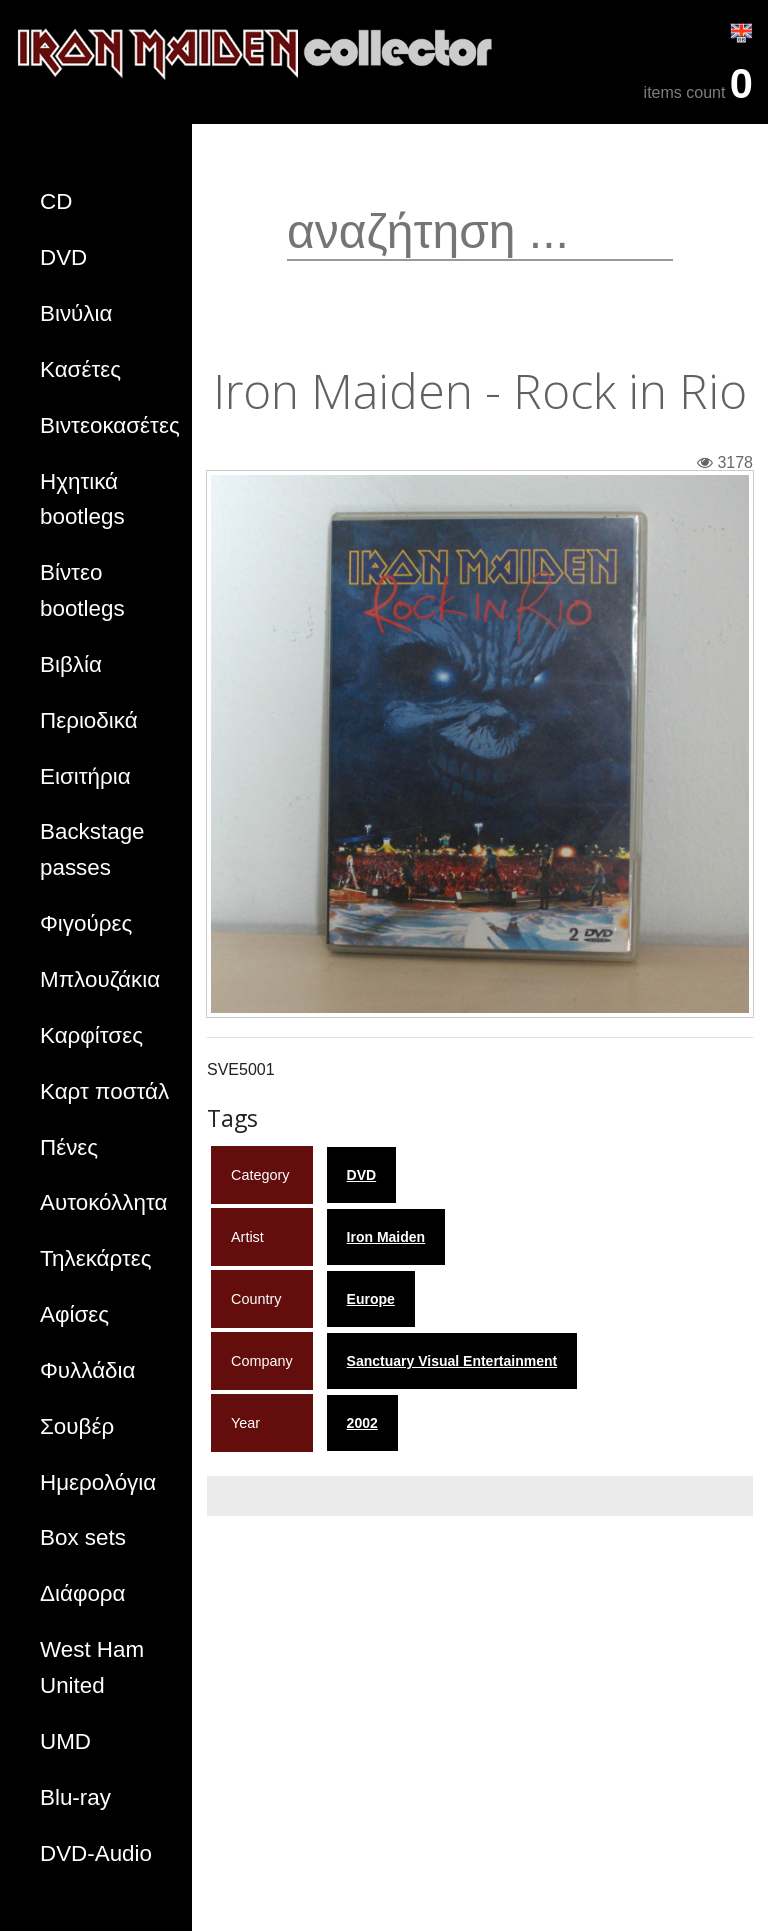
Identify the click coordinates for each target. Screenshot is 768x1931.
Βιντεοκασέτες (110, 425)
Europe (371, 1299)
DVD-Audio (96, 1853)
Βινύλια (76, 313)
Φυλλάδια (88, 1370)
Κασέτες (80, 369)
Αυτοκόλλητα (103, 1202)
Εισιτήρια (85, 776)
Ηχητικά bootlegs (82, 499)
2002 (362, 1423)
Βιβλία (71, 664)
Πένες (69, 1147)
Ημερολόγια (98, 1482)
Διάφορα (83, 1593)
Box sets (83, 1537)
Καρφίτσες (91, 1035)
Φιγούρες (86, 923)
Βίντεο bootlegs (82, 590)
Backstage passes (92, 849)
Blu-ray (75, 1797)
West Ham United (92, 1667)
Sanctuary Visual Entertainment (452, 1361)
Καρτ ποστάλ (104, 1091)
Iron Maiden (386, 1237)
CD (56, 201)
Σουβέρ (77, 1426)
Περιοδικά (89, 720)
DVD (63, 257)
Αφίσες (74, 1314)
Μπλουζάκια (100, 979)
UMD (65, 1741)
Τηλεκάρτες (96, 1258)
